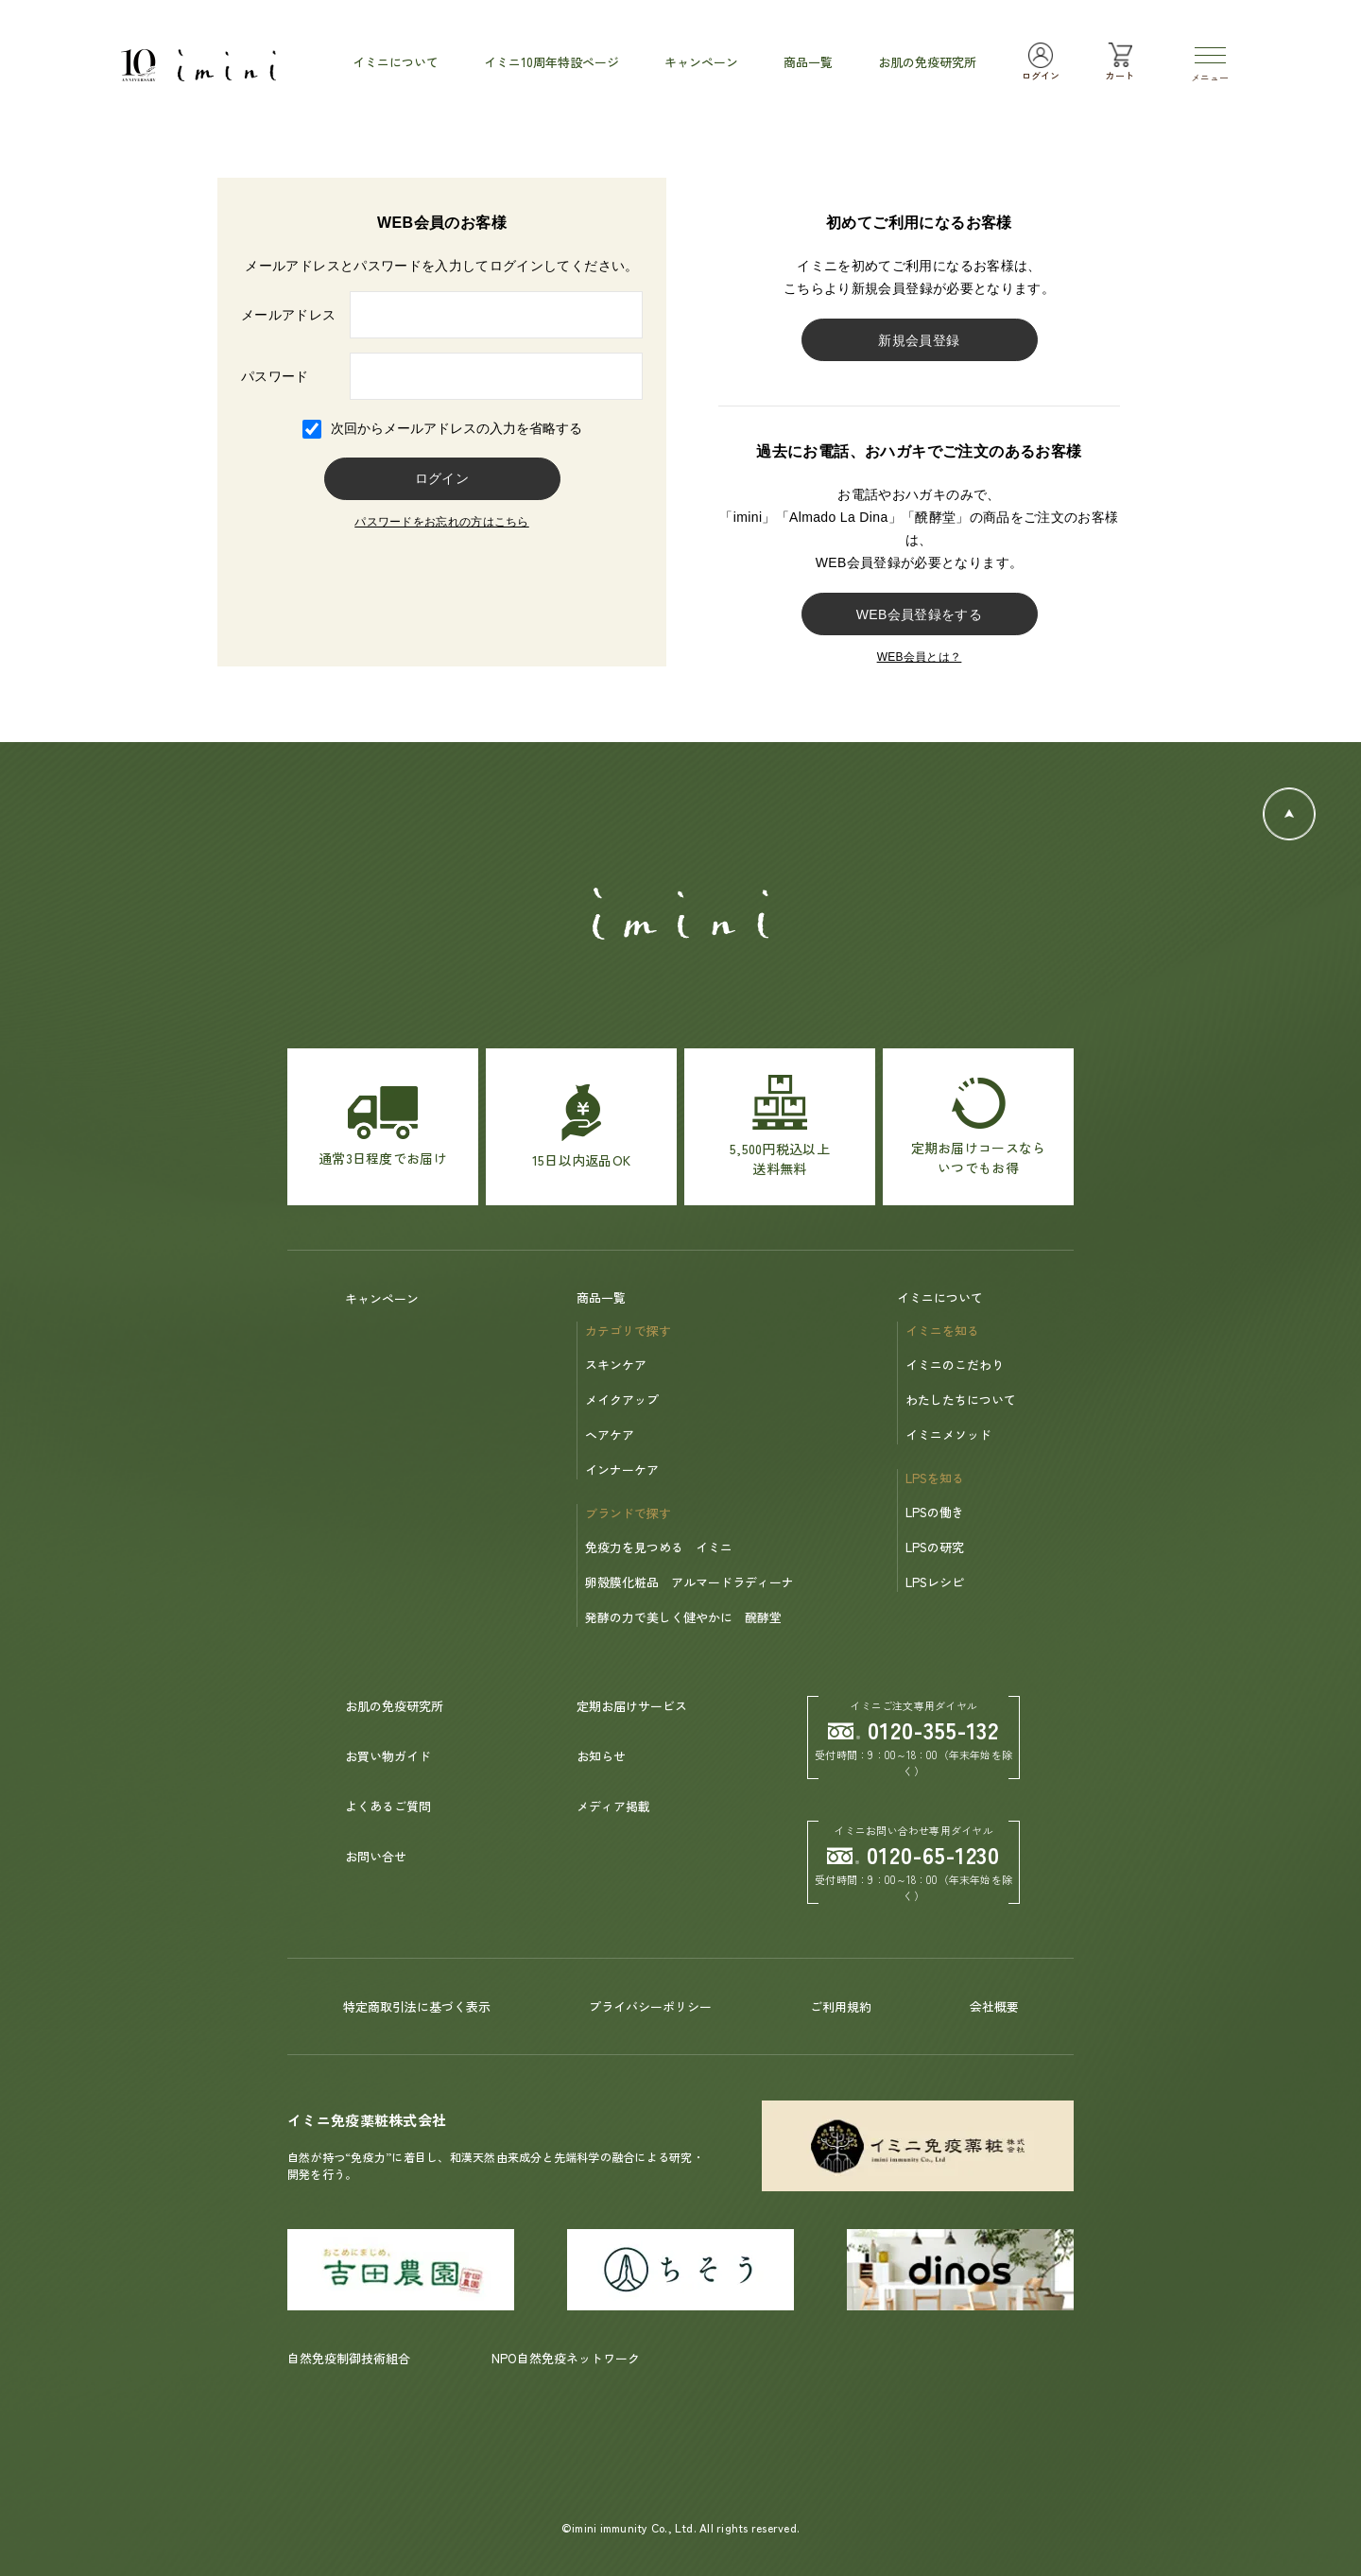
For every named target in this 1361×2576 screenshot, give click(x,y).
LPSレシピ (934, 1582)
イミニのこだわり (954, 1365)
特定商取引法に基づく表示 (417, 2006)
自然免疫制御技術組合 (348, 2358)
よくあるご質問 (388, 1806)
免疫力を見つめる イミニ (658, 1547)
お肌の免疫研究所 (394, 1706)
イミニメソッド (948, 1435)
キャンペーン (382, 1298)
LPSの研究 (934, 1547)
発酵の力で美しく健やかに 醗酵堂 (683, 1617)
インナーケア (622, 1469)
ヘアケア (609, 1435)
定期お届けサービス (632, 1706)
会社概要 (994, 2006)
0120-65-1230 (914, 1854)
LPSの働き (934, 1512)
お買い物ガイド (388, 1756)
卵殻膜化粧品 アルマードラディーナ (689, 1582)
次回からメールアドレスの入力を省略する (456, 428)
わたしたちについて (960, 1400)
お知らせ (601, 1756)
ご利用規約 (840, 2006)
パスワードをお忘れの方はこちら (441, 521)
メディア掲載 (613, 1806)
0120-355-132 (914, 1729)
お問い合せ (375, 1856)
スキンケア (615, 1365)
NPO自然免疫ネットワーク (565, 2358)
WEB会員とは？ (919, 657)
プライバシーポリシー (650, 2006)
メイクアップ (622, 1400)
